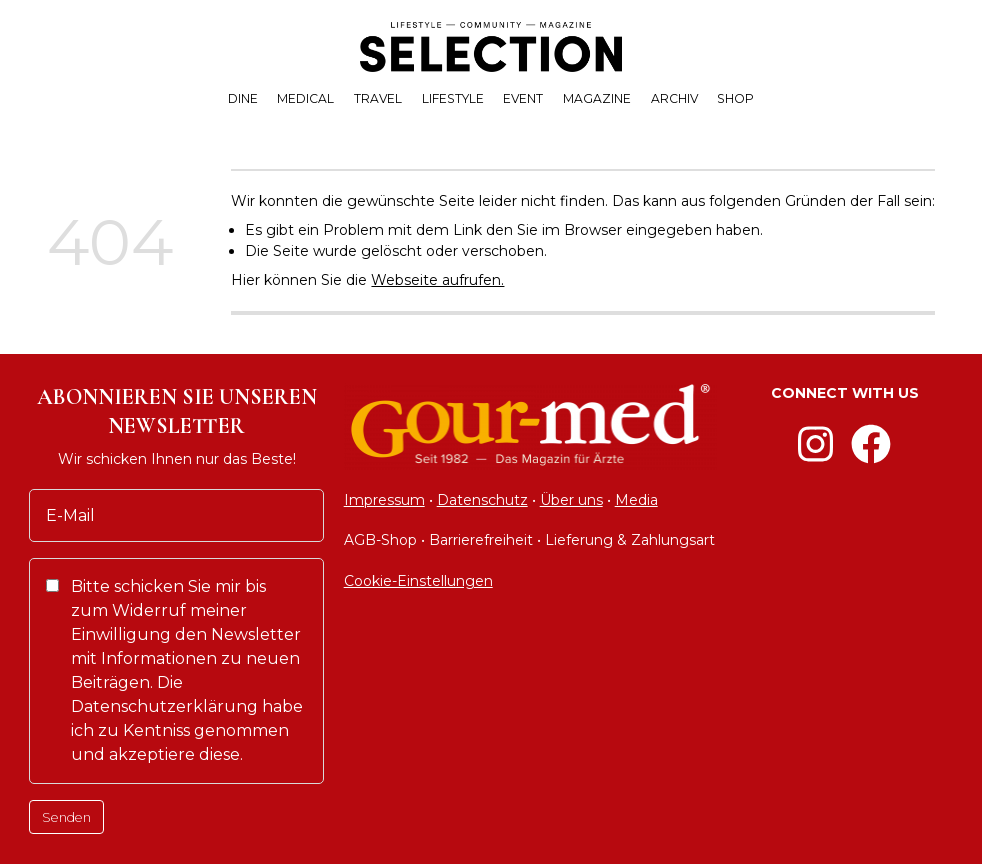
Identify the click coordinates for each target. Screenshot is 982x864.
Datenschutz (482, 500)
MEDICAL (305, 98)
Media (636, 500)
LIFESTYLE (453, 98)
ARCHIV (674, 98)
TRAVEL (378, 98)
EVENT (523, 98)
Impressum (384, 500)
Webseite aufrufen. (437, 280)
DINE (243, 98)
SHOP (735, 98)
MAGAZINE (597, 98)
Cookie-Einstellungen (418, 581)
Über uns (571, 500)
